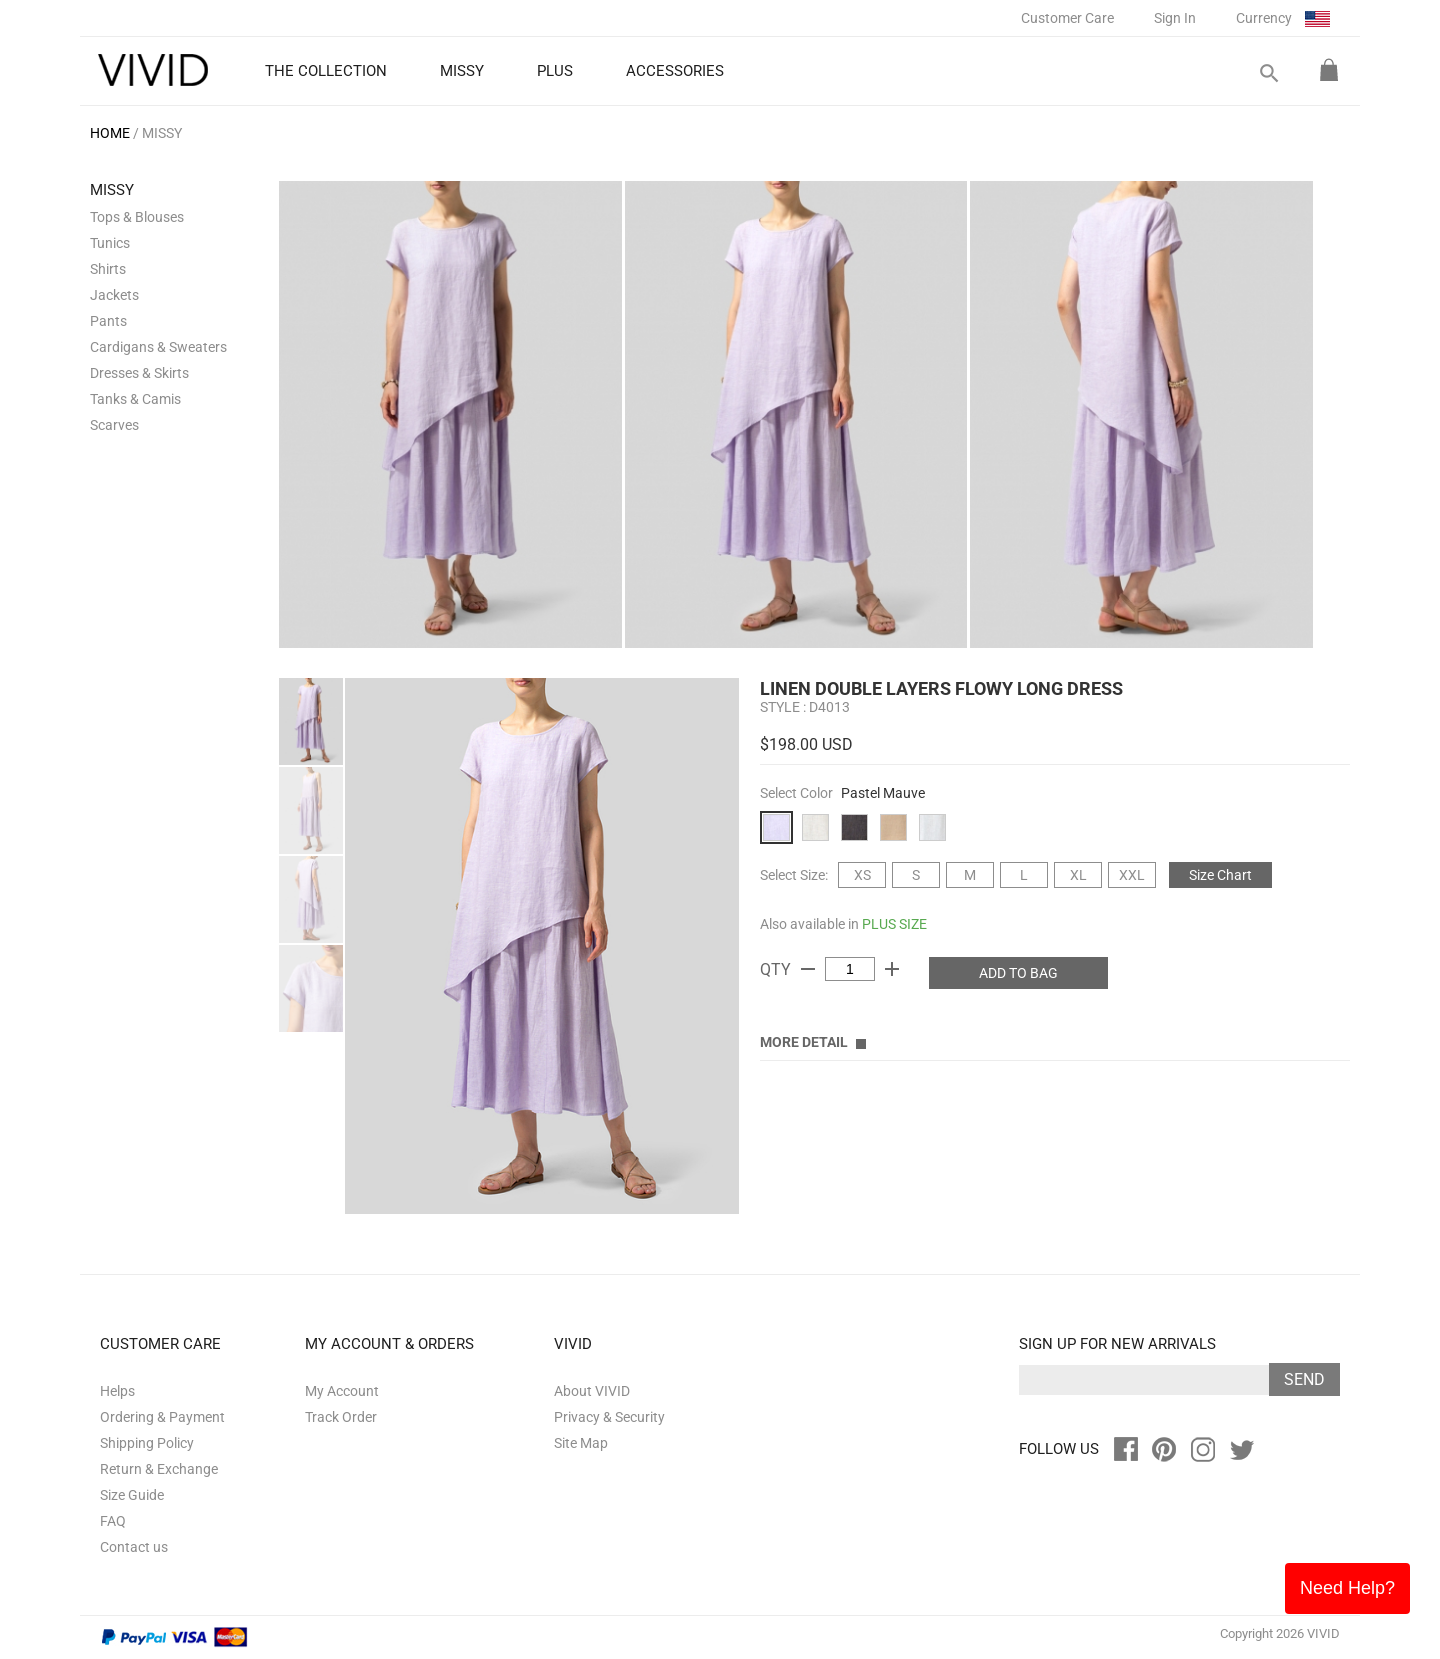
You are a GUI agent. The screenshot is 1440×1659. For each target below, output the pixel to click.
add (892, 969)
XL (1078, 875)
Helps (117, 1391)
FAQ (113, 1521)
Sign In (1175, 18)
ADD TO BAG (1018, 973)
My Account (342, 1391)
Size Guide (132, 1495)
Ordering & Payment (162, 1417)
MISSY (162, 133)
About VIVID (592, 1391)
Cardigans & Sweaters (158, 347)
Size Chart (1220, 875)
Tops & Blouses (137, 217)
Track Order (341, 1417)
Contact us (134, 1547)
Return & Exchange (159, 1469)
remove (808, 969)
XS (862, 875)
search (1268, 73)
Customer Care (1067, 18)
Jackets (114, 295)
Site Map (581, 1443)
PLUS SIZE (894, 924)
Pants (108, 321)
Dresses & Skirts (139, 373)
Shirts (108, 269)
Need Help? (1347, 1588)
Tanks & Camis (135, 399)
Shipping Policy (147, 1443)
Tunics (110, 243)
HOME (110, 133)
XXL (1132, 875)
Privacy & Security (609, 1417)
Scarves (114, 425)
